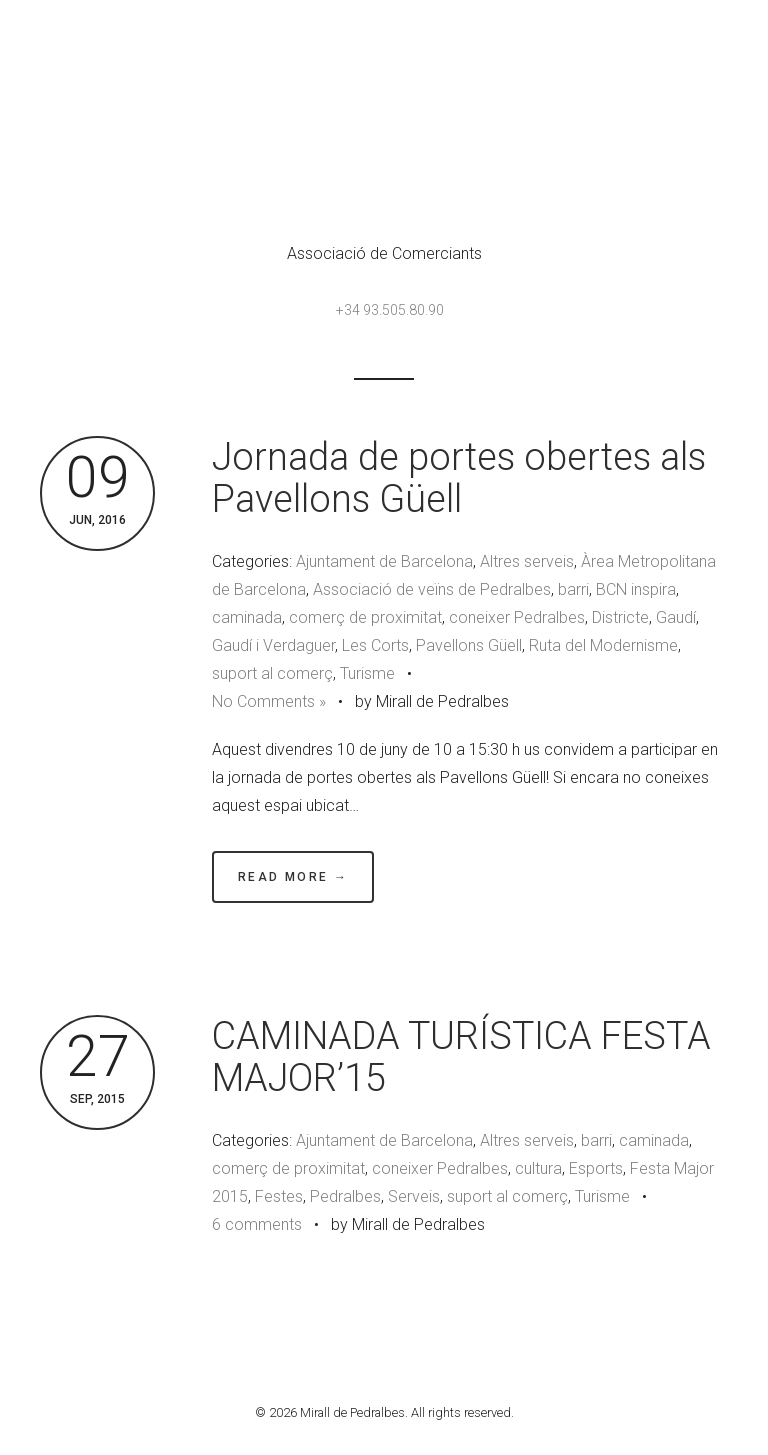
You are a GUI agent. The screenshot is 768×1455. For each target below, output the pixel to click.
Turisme (367, 673)
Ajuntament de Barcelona (384, 561)
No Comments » (269, 701)
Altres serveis (527, 561)
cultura (538, 1168)
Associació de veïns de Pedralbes (432, 589)
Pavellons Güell (469, 645)
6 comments (257, 1224)
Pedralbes (345, 1196)
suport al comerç (272, 673)
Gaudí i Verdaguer (273, 645)
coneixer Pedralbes (517, 617)
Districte (620, 617)
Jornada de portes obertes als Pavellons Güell (459, 478)
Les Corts (375, 645)
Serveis (414, 1196)
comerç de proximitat (365, 617)
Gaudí (676, 617)
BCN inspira (636, 589)
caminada (247, 617)
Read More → (293, 877)
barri (573, 589)
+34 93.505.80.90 (390, 310)
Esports (596, 1168)
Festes (279, 1196)
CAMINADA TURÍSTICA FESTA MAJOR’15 (461, 1057)
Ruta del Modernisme (603, 645)
